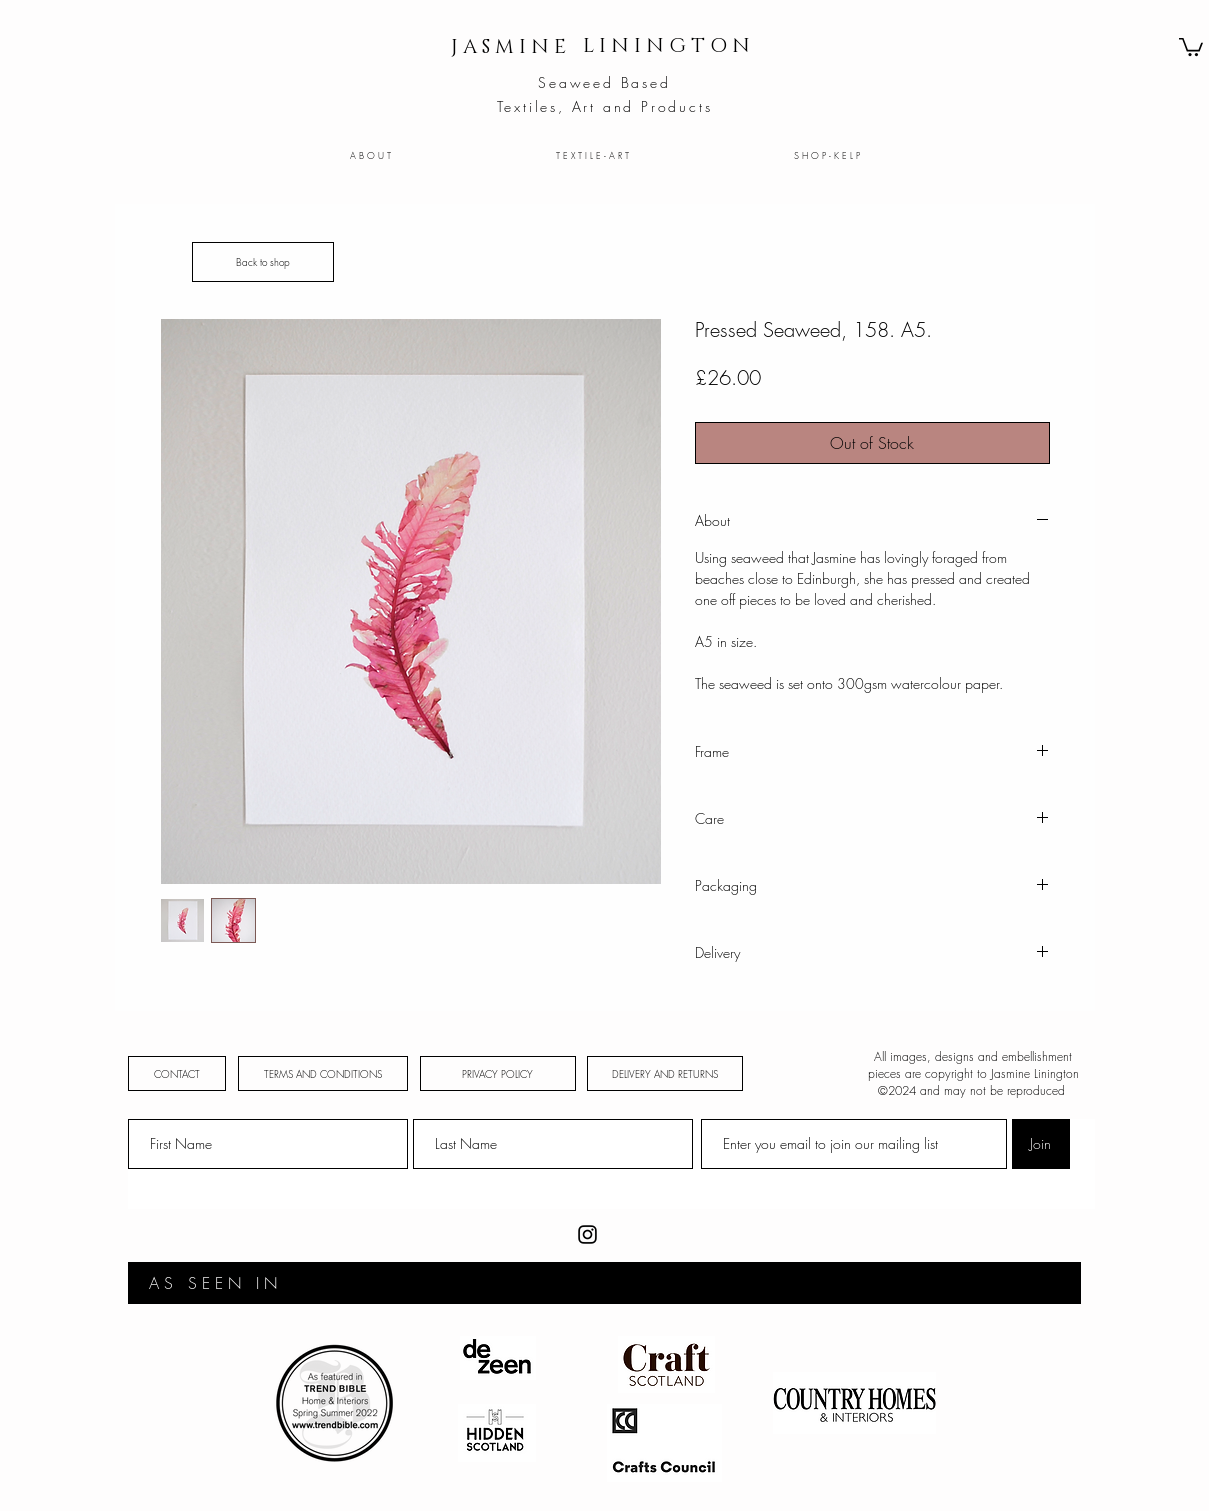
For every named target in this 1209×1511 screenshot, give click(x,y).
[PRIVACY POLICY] (498, 1073)
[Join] (1041, 1144)
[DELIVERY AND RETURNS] (665, 1073)
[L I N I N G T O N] (667, 46)
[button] (1191, 46)
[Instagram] (587, 1234)
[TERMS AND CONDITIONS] (323, 1073)
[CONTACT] (177, 1073)
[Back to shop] (263, 262)
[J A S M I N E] (509, 46)
